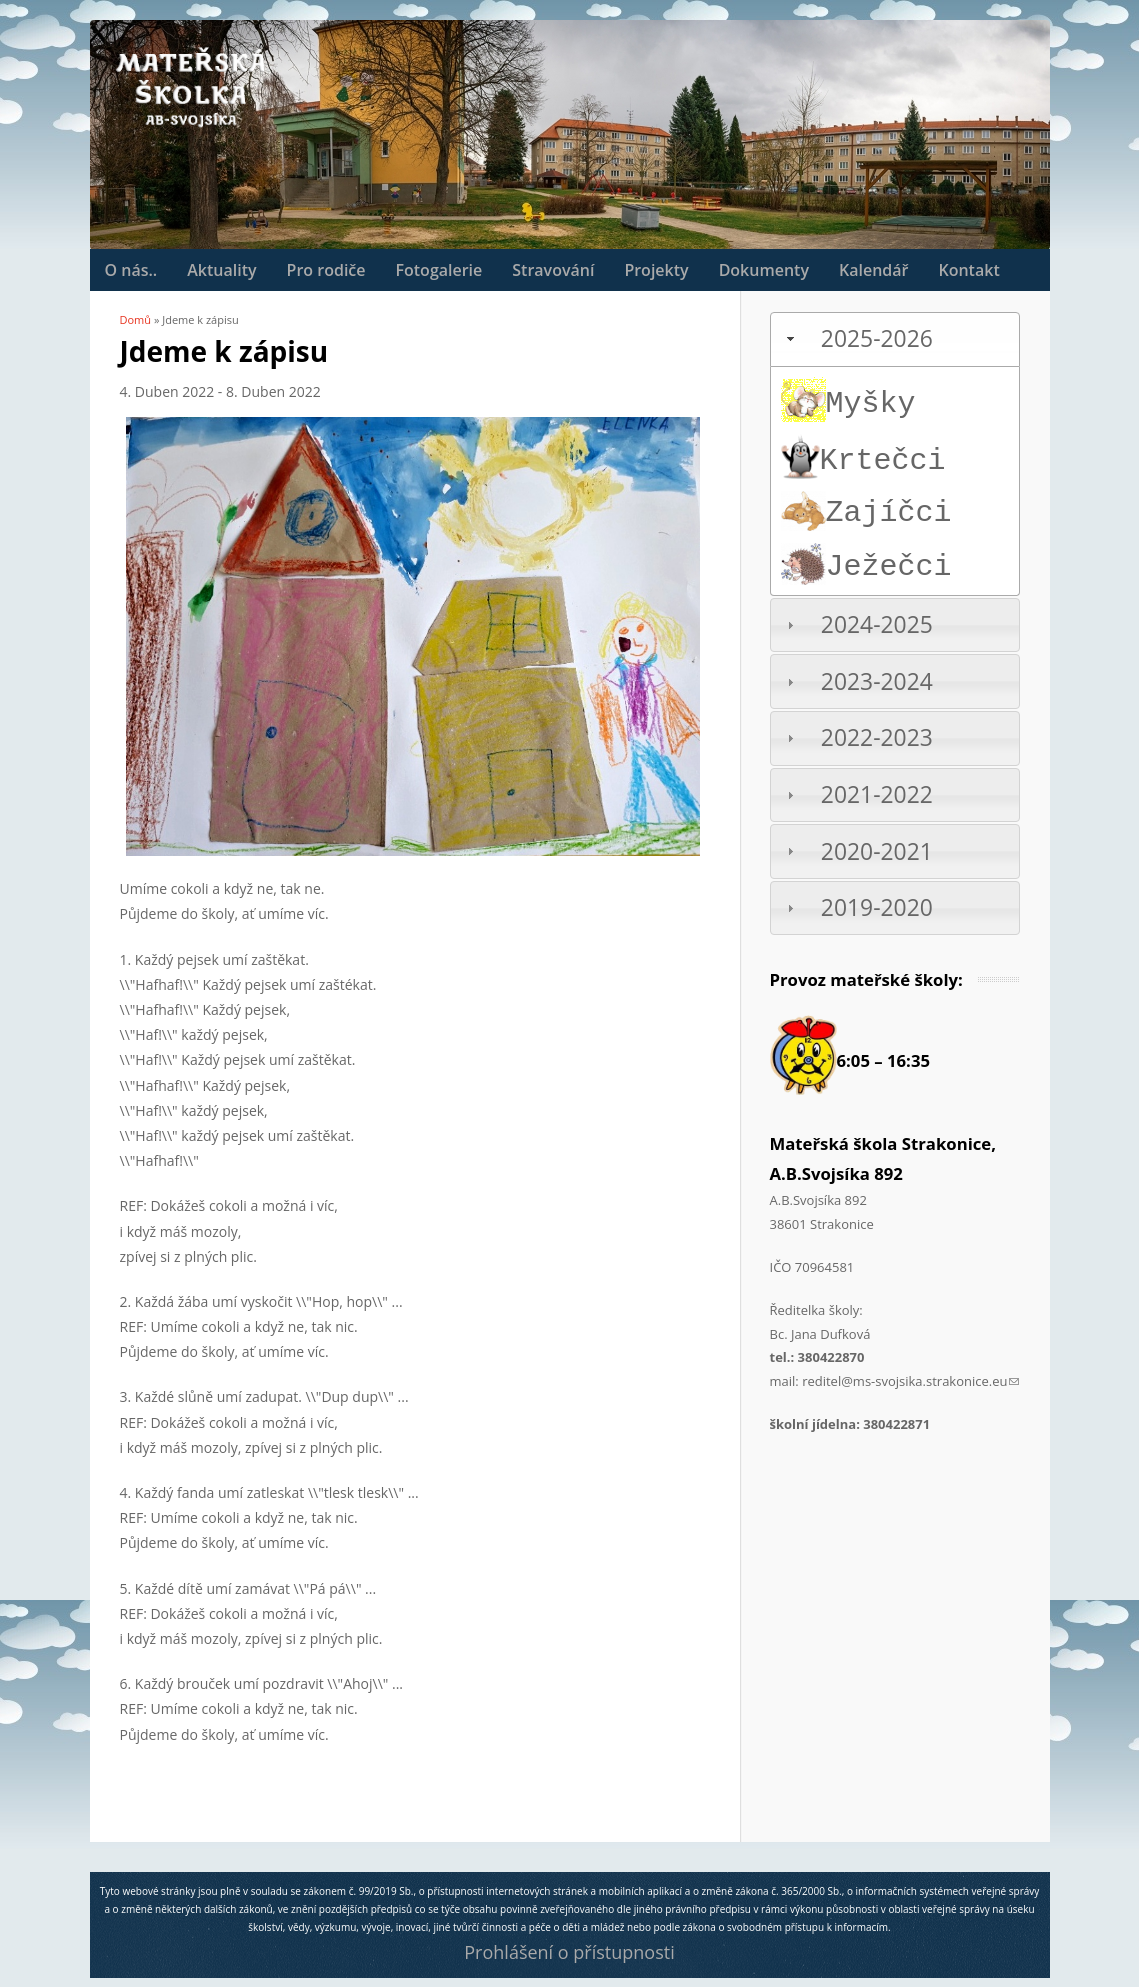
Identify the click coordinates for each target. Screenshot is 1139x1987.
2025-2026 (877, 338)
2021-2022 (877, 794)
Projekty (656, 270)
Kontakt (968, 270)
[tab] (895, 339)
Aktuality (221, 270)
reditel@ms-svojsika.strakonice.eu (910, 1381)
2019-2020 (877, 907)
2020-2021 (877, 851)
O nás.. (131, 270)
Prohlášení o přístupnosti (569, 1952)
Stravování (553, 270)
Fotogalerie (439, 270)
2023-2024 (877, 681)
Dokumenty (764, 270)
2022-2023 (877, 737)
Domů (136, 319)
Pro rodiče (326, 270)
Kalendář (873, 270)
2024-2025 (877, 624)
